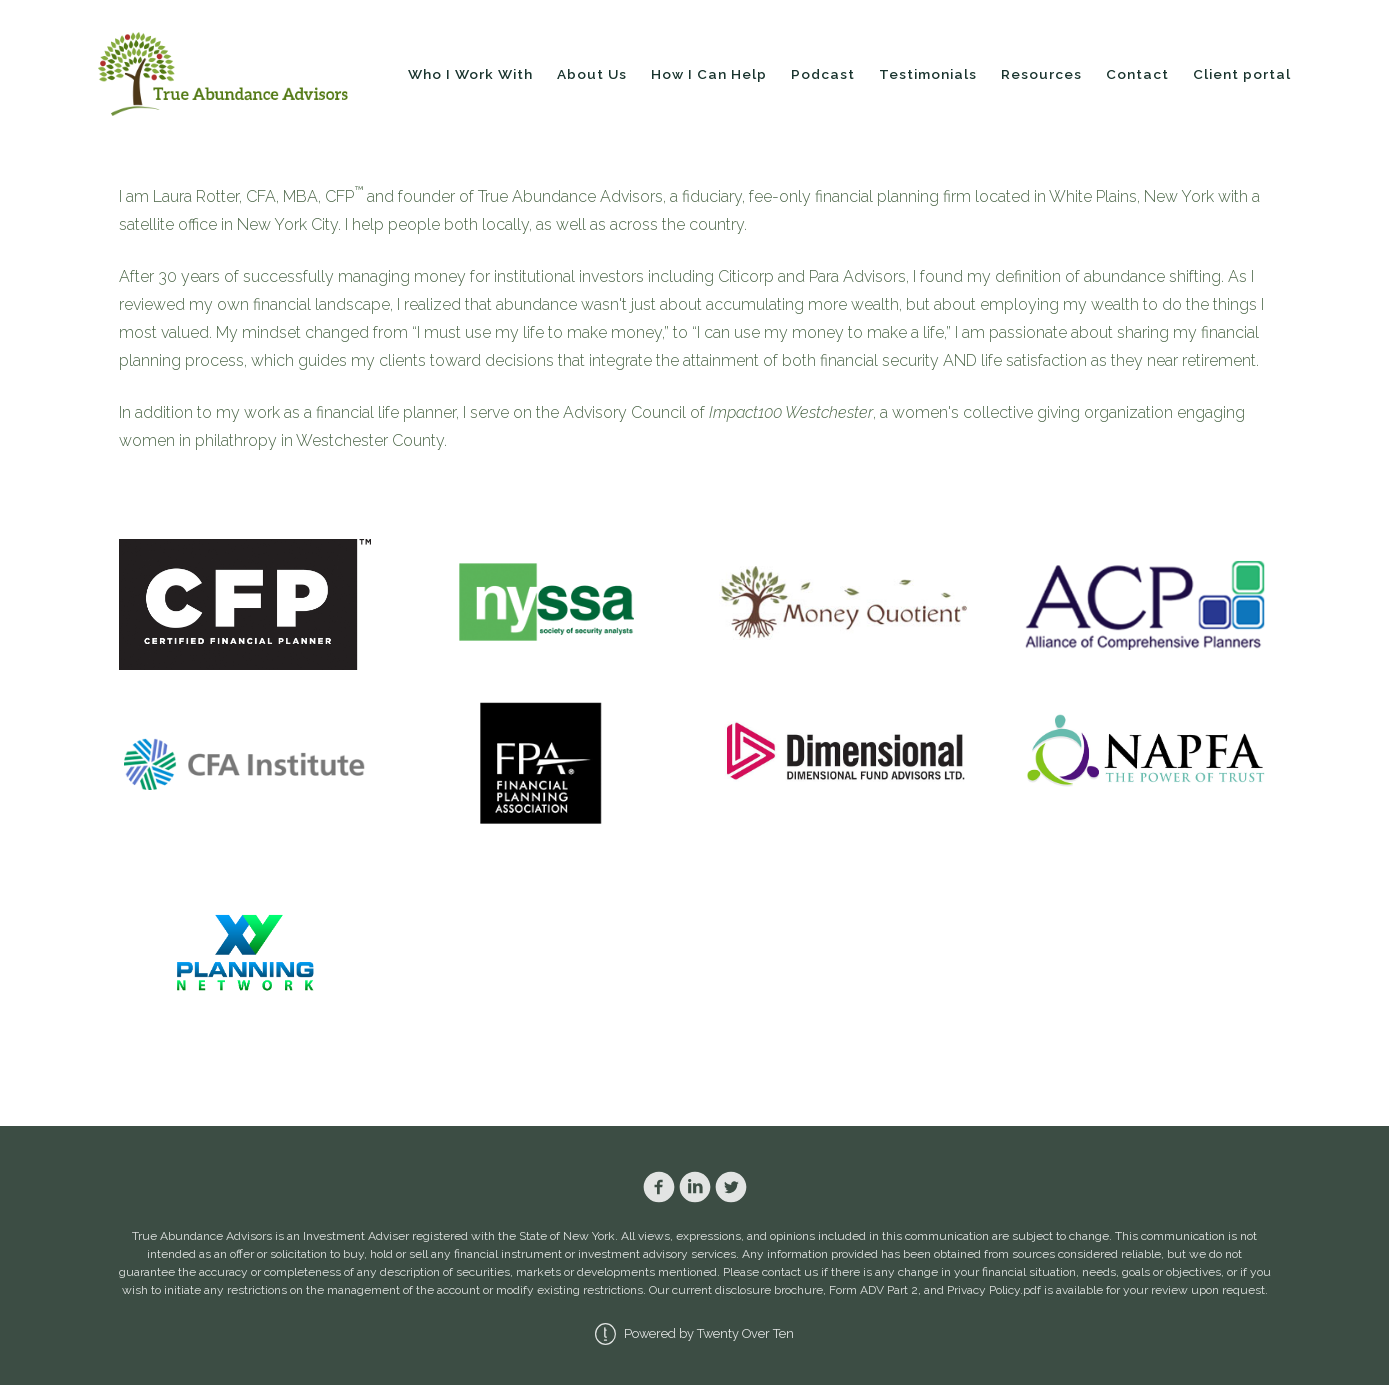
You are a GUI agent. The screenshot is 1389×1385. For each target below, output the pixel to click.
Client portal (1242, 74)
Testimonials (928, 74)
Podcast (823, 74)
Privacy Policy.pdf (994, 1290)
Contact (1137, 74)
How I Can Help (709, 74)
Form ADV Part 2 (873, 1290)
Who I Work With (470, 74)
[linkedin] (695, 1187)
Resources (1041, 74)
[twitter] (731, 1187)
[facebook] (659, 1187)
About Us (592, 74)
